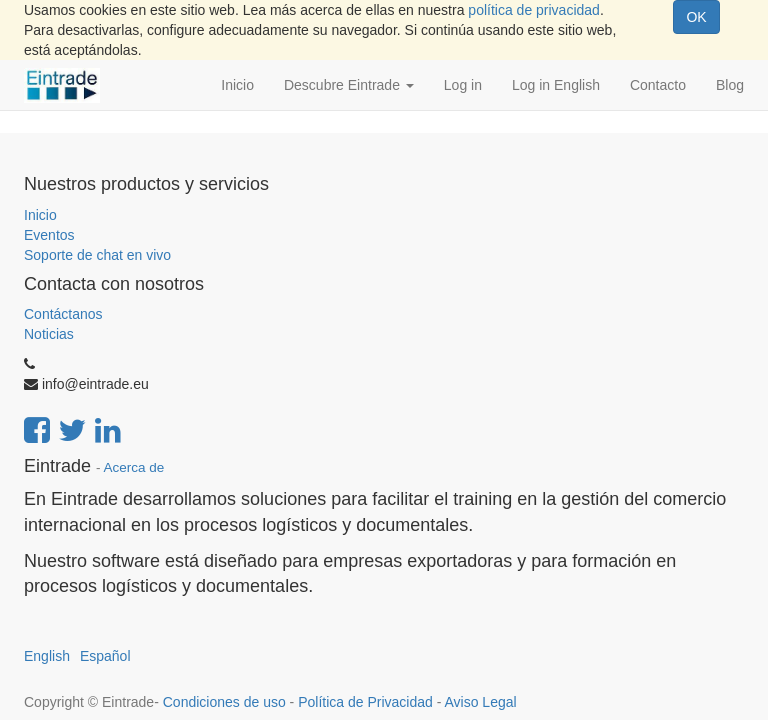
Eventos (49, 235)
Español (105, 656)
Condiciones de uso (224, 702)
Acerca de (134, 467)
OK (696, 17)
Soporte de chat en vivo (97, 255)
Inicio (40, 215)
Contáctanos (63, 314)
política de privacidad (534, 10)
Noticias (49, 334)
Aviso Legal (480, 702)
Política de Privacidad (365, 702)
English (47, 656)
